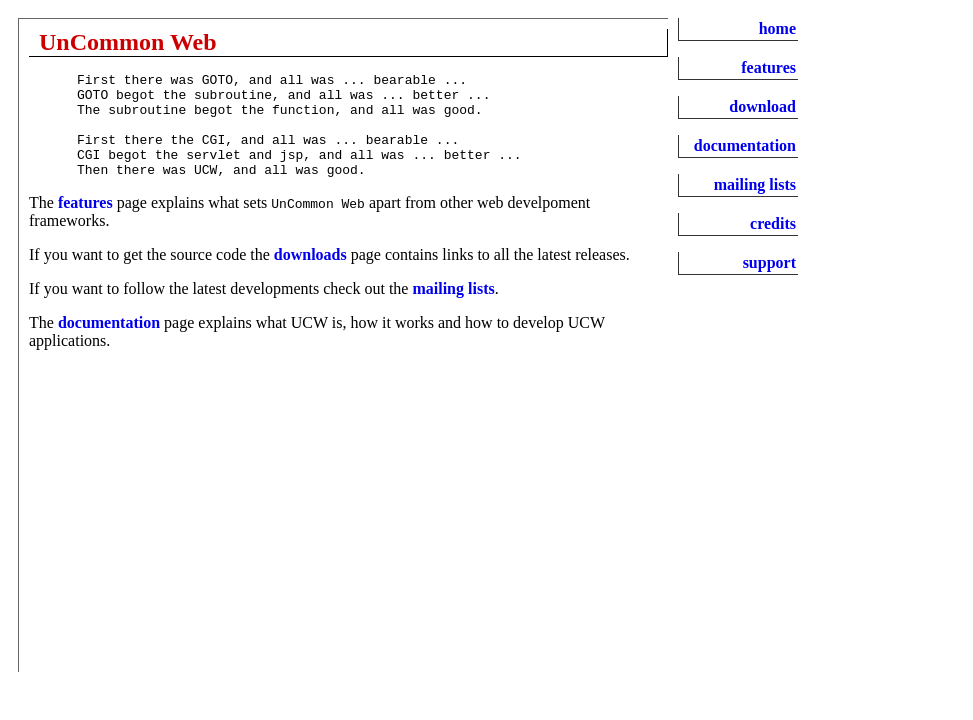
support (769, 262)
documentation (109, 343)
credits (773, 223)
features (85, 223)
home (777, 28)
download (762, 106)
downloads (310, 275)
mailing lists (453, 309)
